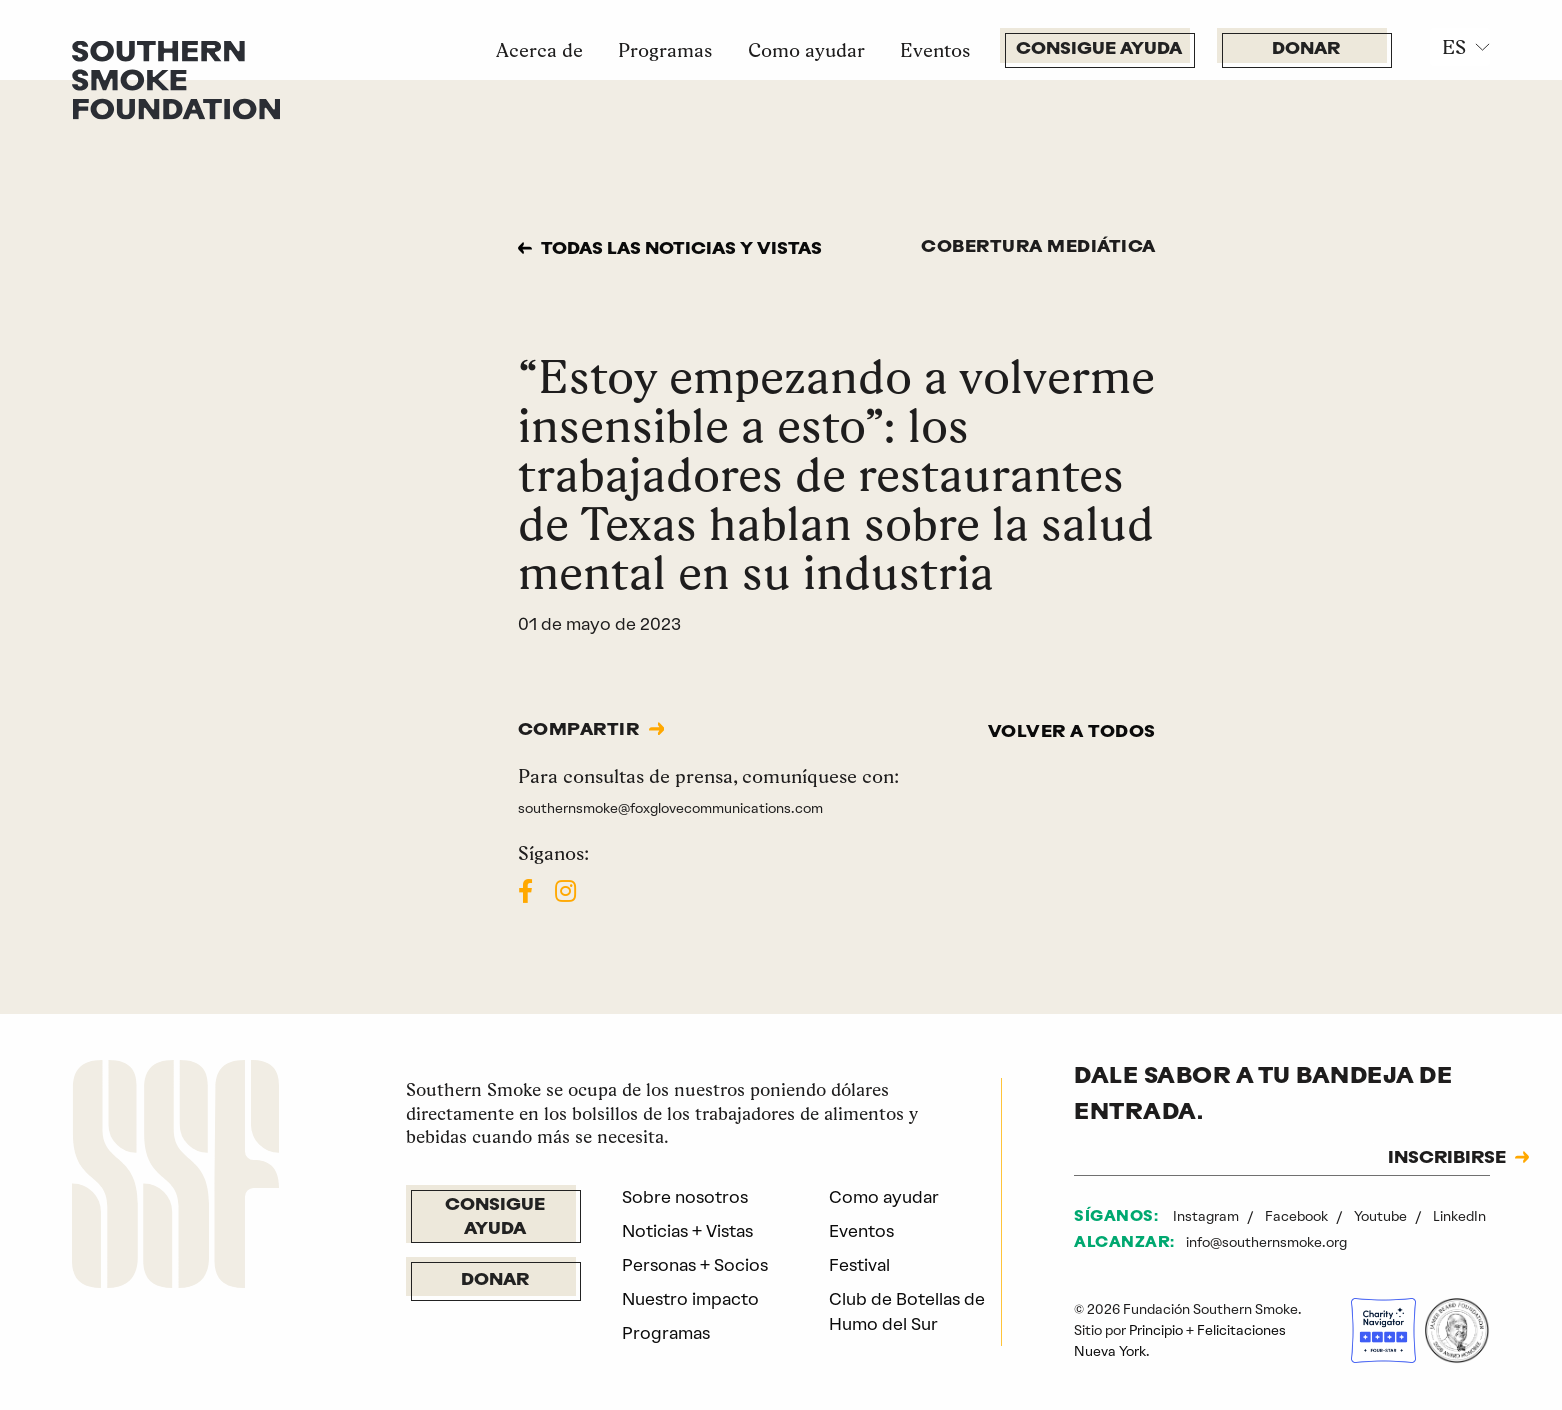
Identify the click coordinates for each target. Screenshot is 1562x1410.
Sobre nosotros (685, 1197)
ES (1454, 47)
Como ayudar (806, 50)
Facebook (1298, 1216)
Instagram (1207, 1216)
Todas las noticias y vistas (681, 249)
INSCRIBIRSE (1447, 1158)
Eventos (935, 50)
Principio (1156, 1330)
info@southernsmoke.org (1266, 1242)
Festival (859, 1265)
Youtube (1382, 1216)
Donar (1306, 49)
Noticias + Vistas (687, 1231)
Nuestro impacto (690, 1299)
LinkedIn (1459, 1216)
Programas (665, 50)
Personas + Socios (695, 1265)
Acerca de (539, 50)
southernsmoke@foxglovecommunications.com (670, 808)
